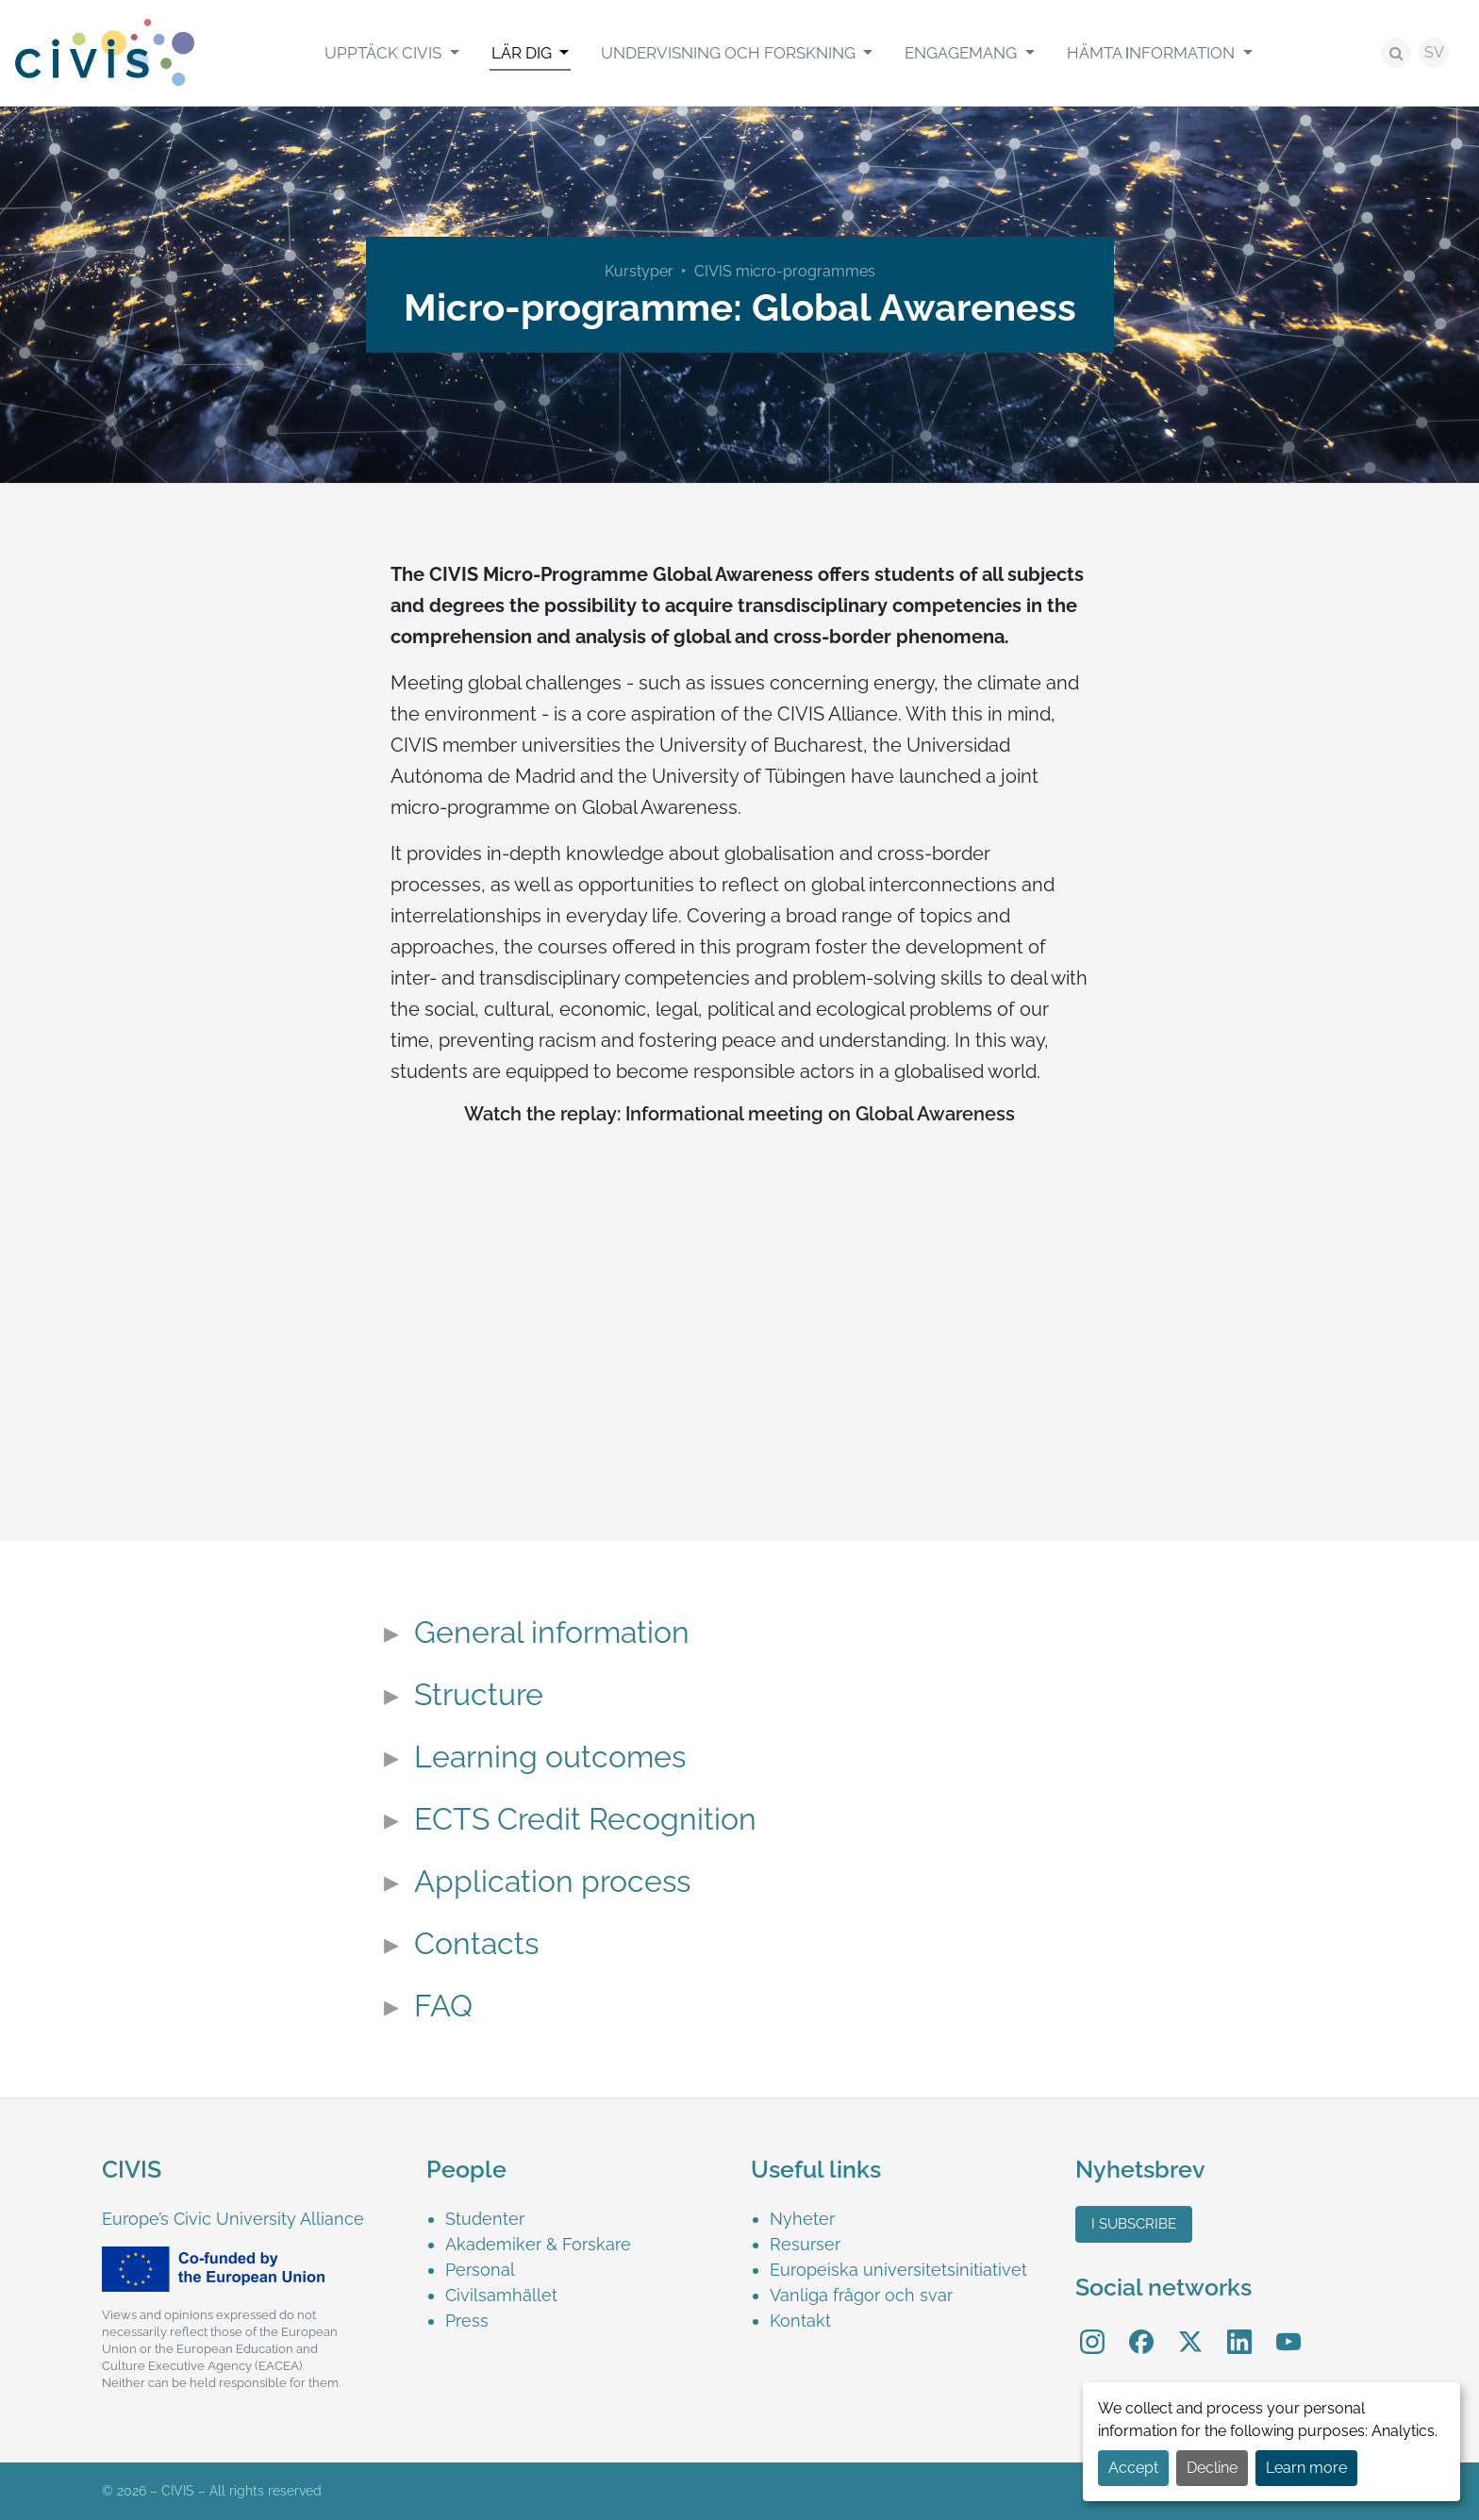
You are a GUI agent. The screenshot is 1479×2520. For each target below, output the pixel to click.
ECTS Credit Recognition (585, 1819)
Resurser (805, 2244)
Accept (1133, 2468)
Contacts (476, 1944)
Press (467, 2320)
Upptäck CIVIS (384, 52)
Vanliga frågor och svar (861, 2295)
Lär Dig (523, 52)
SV (1434, 52)
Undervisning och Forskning (730, 52)
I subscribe (1133, 2223)
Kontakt (800, 2320)
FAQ (443, 2006)
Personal (480, 2270)
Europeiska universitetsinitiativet (898, 2270)
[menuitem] (391, 53)
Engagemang (963, 52)
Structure (478, 1695)
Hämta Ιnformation (1153, 52)
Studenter (484, 2219)
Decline (1212, 2468)
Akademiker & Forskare (538, 2244)
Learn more (1306, 2468)
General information (552, 1632)
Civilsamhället (501, 2295)
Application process (552, 1881)
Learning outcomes (550, 1757)
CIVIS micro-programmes (784, 271)
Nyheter (802, 2219)
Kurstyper (639, 271)
